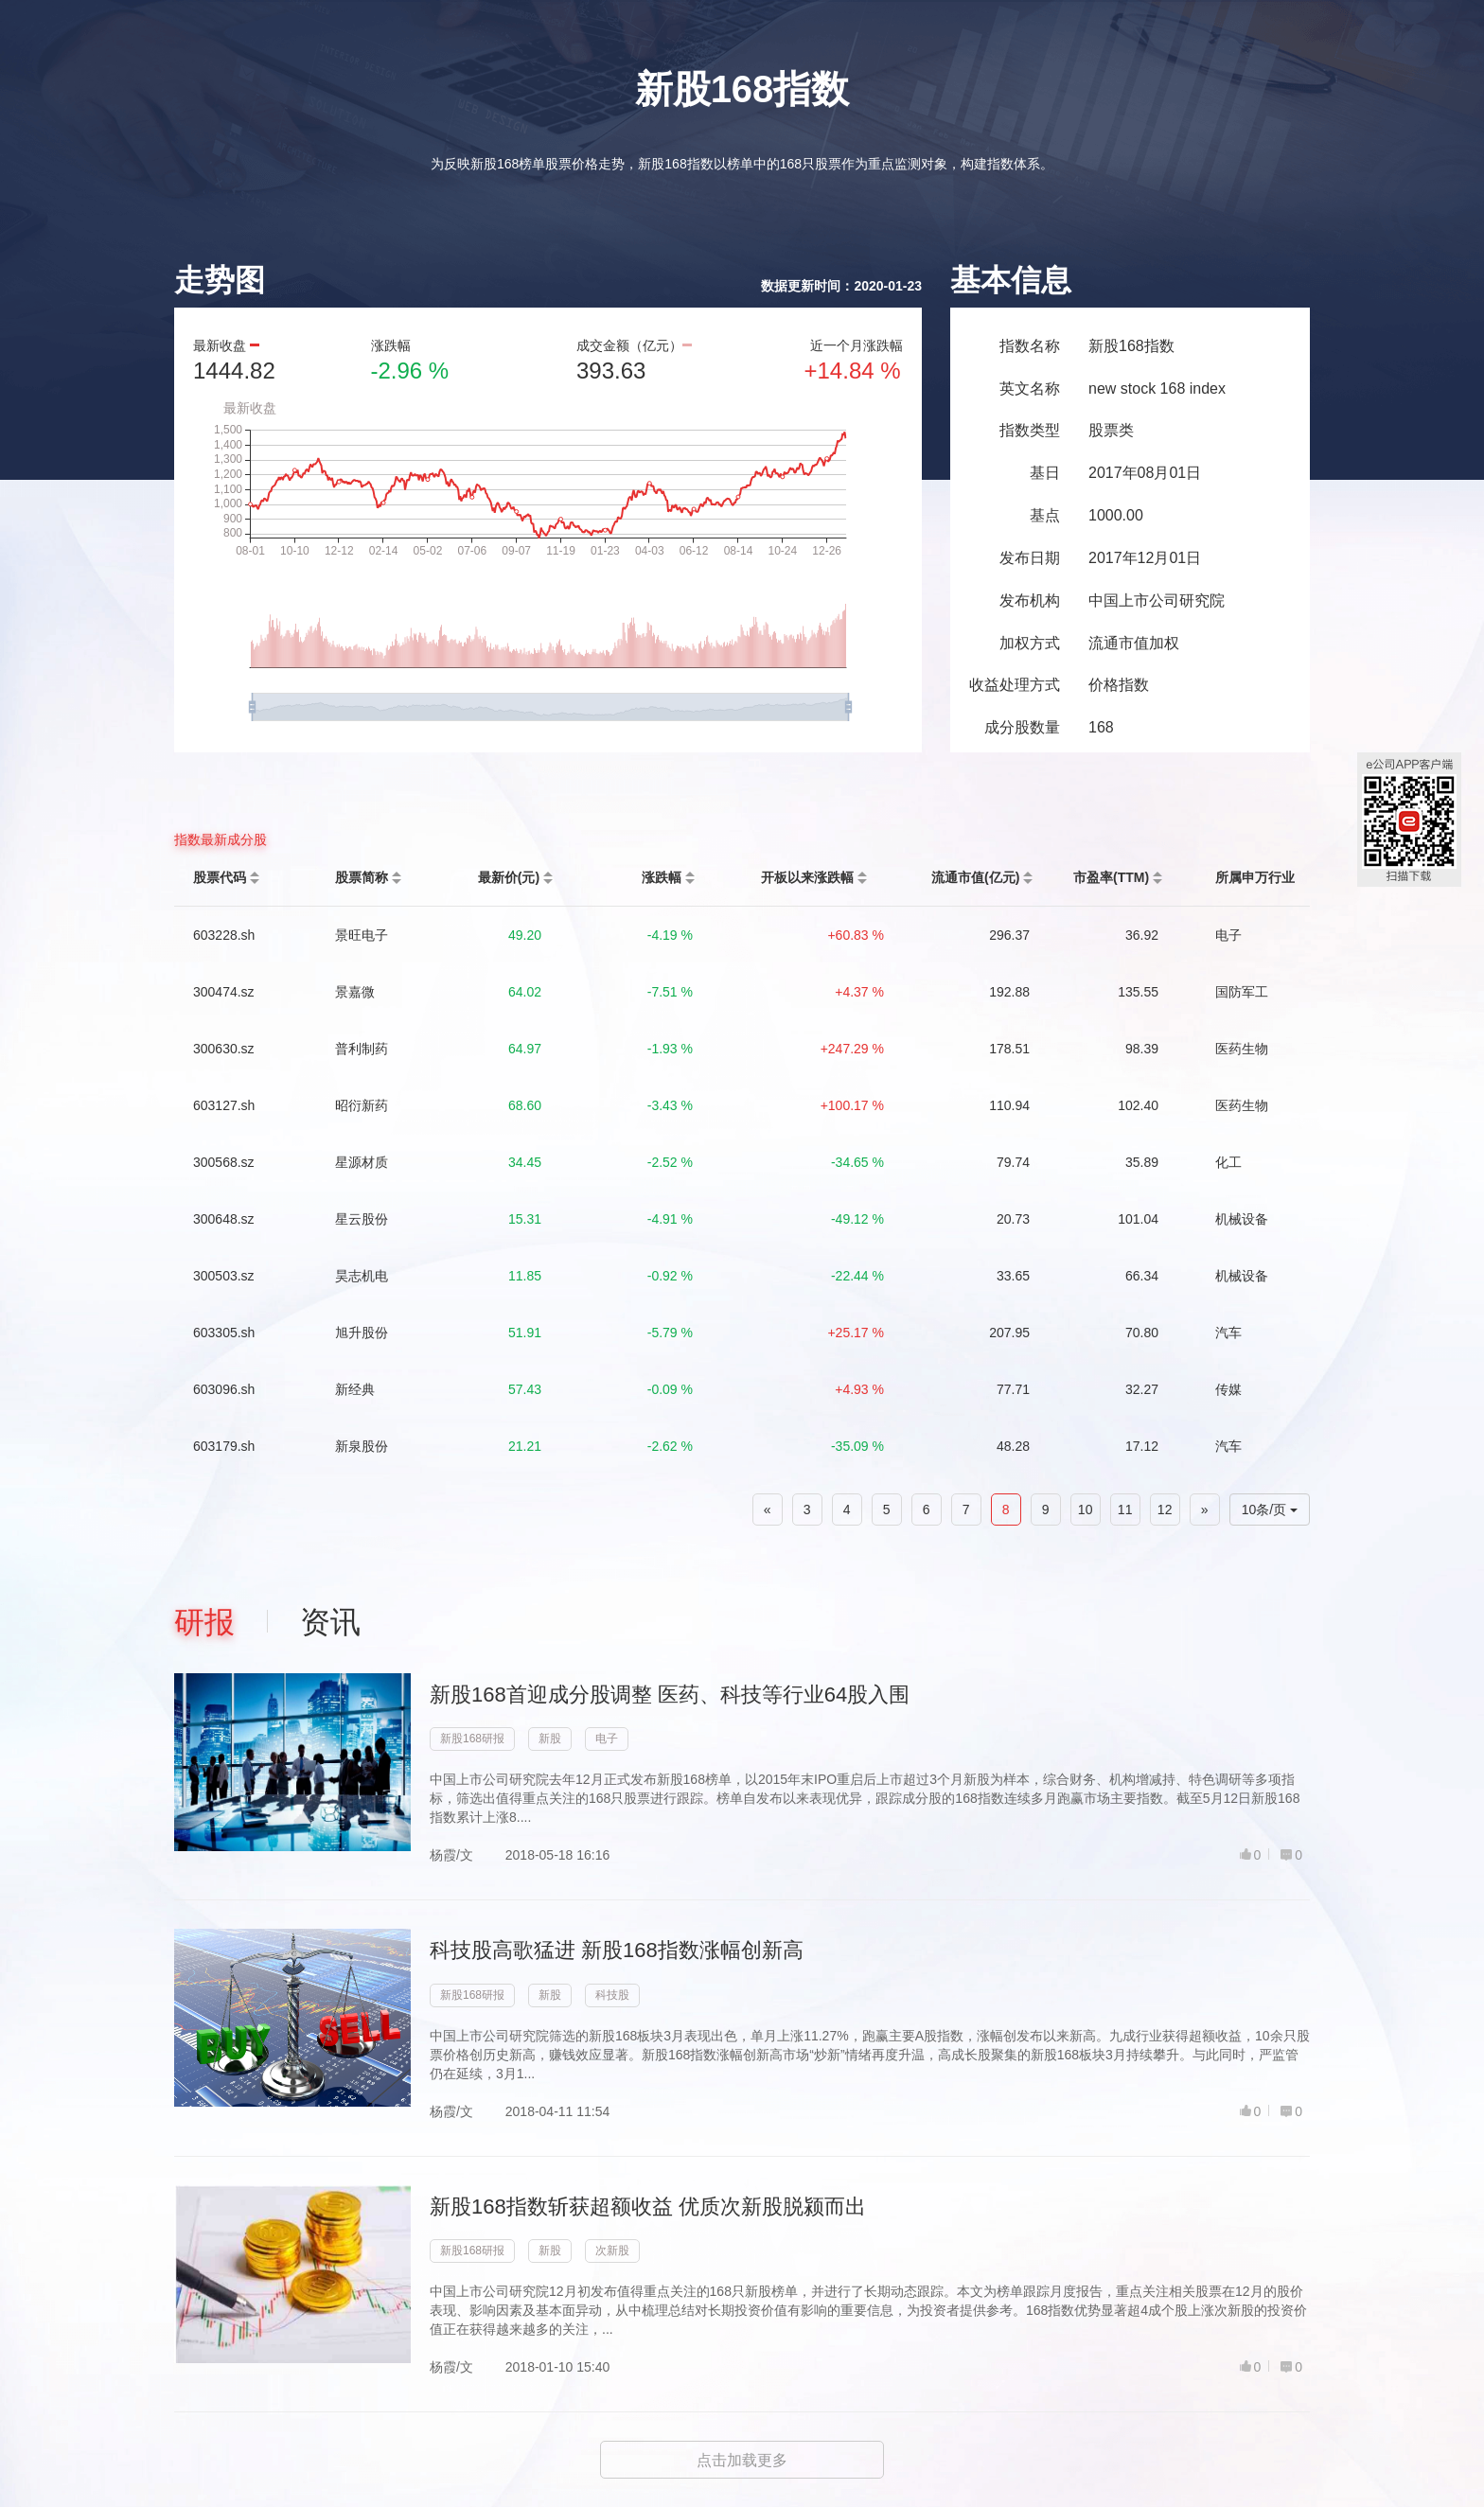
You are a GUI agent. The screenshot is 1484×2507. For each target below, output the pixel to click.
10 (1085, 1509)
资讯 (330, 1622)
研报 (204, 1622)
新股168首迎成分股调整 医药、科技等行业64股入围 (670, 1694)
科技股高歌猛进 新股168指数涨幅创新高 (617, 1950)
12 (1165, 1509)
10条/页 (1270, 1509)
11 (1125, 1509)
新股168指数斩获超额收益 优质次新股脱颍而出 (648, 2206)
